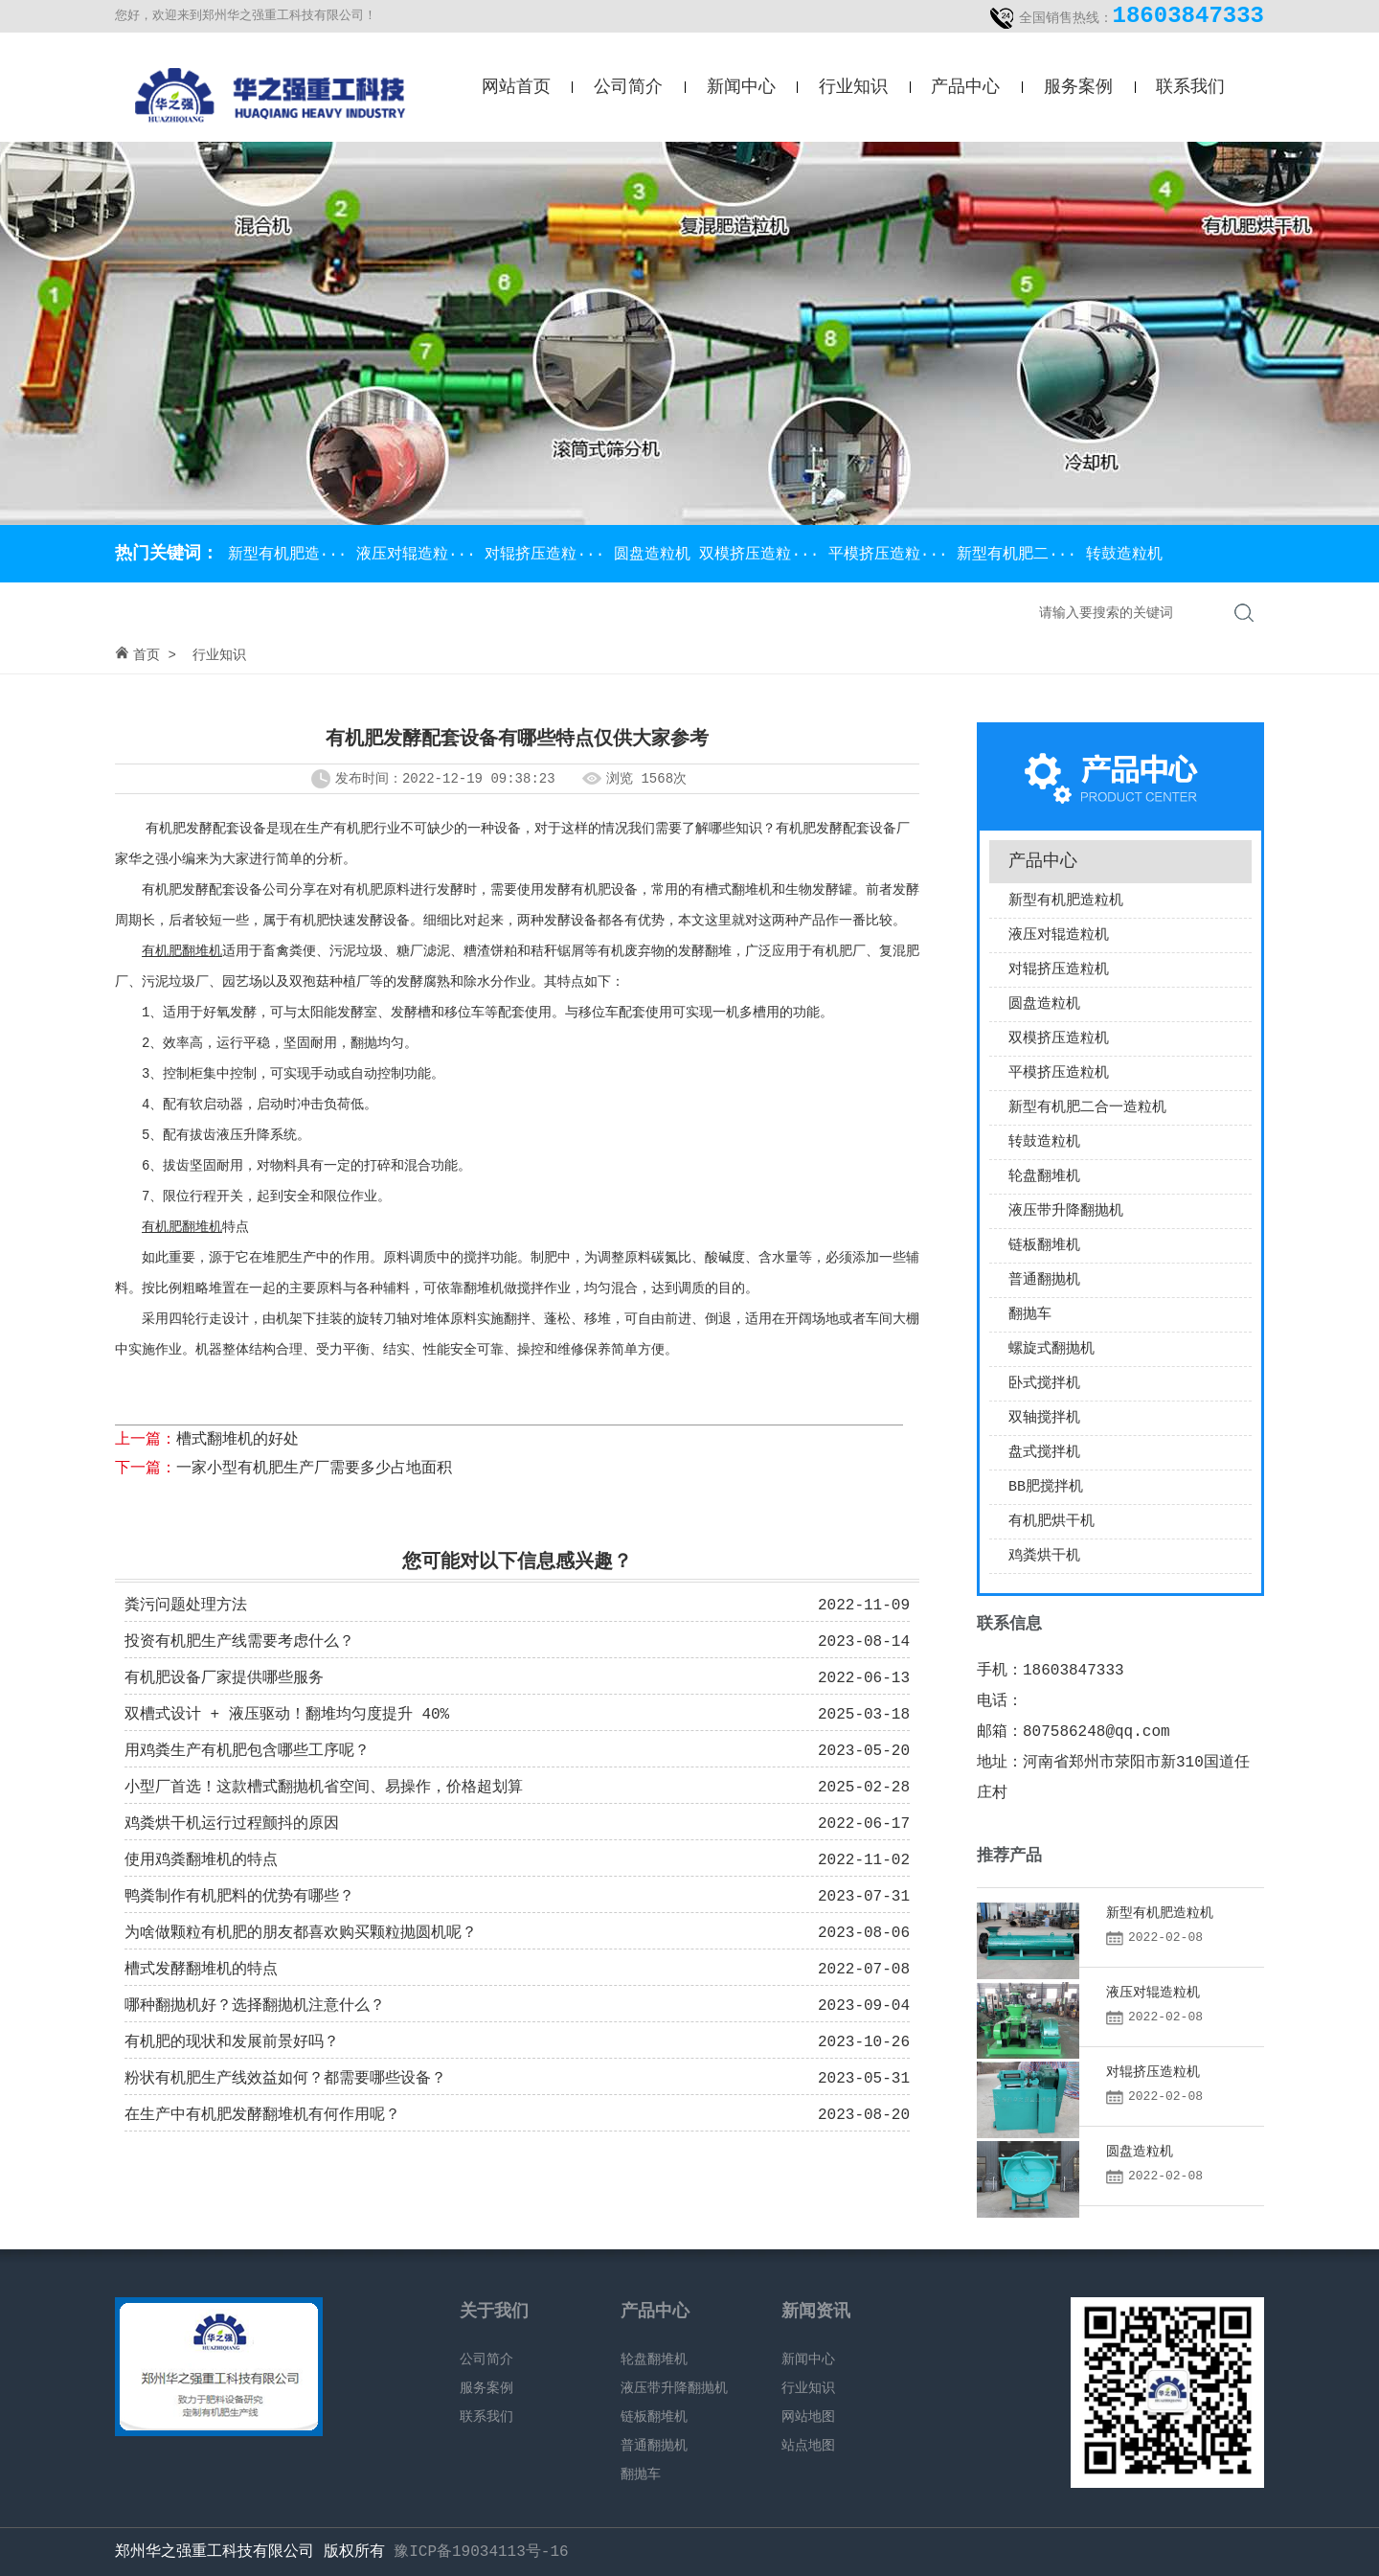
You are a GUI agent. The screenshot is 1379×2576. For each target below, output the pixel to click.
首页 (146, 655)
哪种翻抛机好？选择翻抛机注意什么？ (254, 2006)
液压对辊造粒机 (1058, 935)
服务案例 (1078, 87)
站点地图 (808, 2445)
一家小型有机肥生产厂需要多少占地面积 (314, 1468)
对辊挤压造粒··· (549, 554)
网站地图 (808, 2417)
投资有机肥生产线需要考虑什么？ (239, 1642)
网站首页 (516, 87)
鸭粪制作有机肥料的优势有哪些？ (239, 1896)
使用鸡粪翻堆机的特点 (201, 1860)
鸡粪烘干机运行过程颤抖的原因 (231, 1824)
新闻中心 (741, 87)
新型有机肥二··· (1021, 554)
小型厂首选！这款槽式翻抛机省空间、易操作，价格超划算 (323, 1787)
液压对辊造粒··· (420, 554)
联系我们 (1190, 87)
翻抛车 (1029, 1315)
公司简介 (628, 87)
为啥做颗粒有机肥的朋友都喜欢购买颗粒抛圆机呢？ (300, 1933)
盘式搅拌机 (1044, 1453)
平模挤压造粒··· (892, 554)
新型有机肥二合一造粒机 (1087, 1108)
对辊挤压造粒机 (1058, 970)
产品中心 (965, 87)
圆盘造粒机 (657, 554)
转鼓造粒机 (1124, 554)
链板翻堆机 (1044, 1246)
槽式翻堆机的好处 (237, 1439)
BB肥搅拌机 (1045, 1487)
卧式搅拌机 (1044, 1384)
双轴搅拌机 (1044, 1418)
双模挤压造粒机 (1058, 1039)
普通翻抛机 (1044, 1280)
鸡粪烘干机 (1044, 1556)
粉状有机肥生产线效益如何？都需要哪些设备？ (285, 2078)
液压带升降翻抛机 (1065, 1211)
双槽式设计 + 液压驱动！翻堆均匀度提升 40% (286, 1714)
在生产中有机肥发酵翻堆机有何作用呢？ (262, 2115)
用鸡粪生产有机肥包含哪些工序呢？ (247, 1751)
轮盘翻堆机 (1044, 1177)
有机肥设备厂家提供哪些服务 (224, 1678)
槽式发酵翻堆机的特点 (201, 1969)
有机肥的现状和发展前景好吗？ (231, 2042)
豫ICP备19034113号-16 (481, 2552)
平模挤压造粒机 (1058, 1073)
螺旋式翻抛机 (1051, 1349)
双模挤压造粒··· (763, 554)
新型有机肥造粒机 (1065, 901)
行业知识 (853, 87)
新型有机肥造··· (287, 554)
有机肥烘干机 (1051, 1522)
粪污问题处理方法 (185, 1605)
